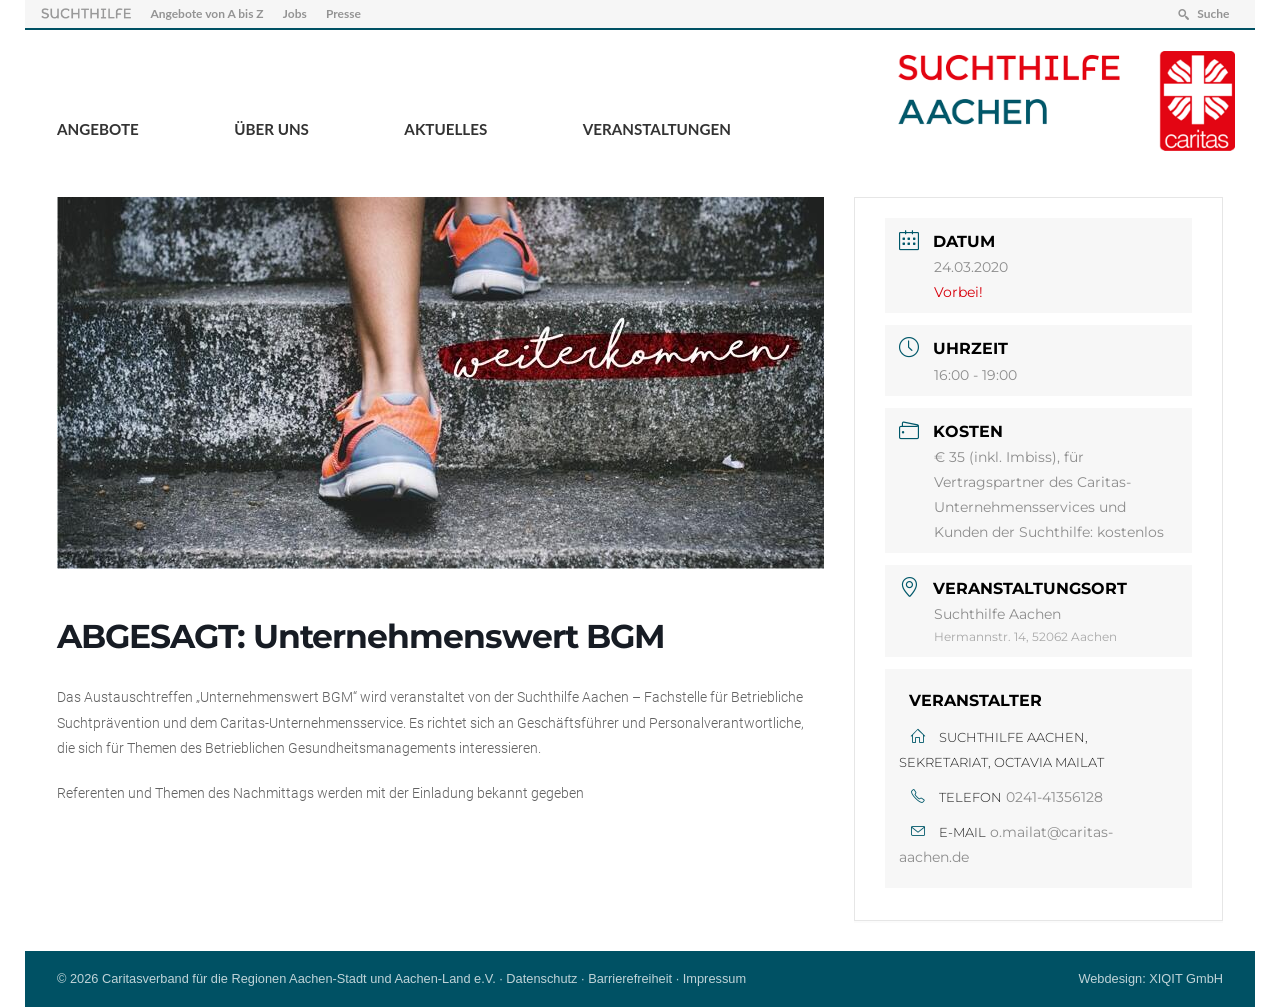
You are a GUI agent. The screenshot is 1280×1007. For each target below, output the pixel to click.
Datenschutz (541, 978)
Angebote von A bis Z (206, 13)
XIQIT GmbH (1186, 978)
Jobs (295, 13)
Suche (1213, 13)
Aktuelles (445, 129)
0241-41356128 (1054, 797)
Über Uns (271, 129)
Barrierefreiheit (630, 978)
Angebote (98, 129)
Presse (343, 13)
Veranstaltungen (657, 129)
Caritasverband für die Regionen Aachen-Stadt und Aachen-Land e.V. (299, 978)
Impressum (714, 978)
